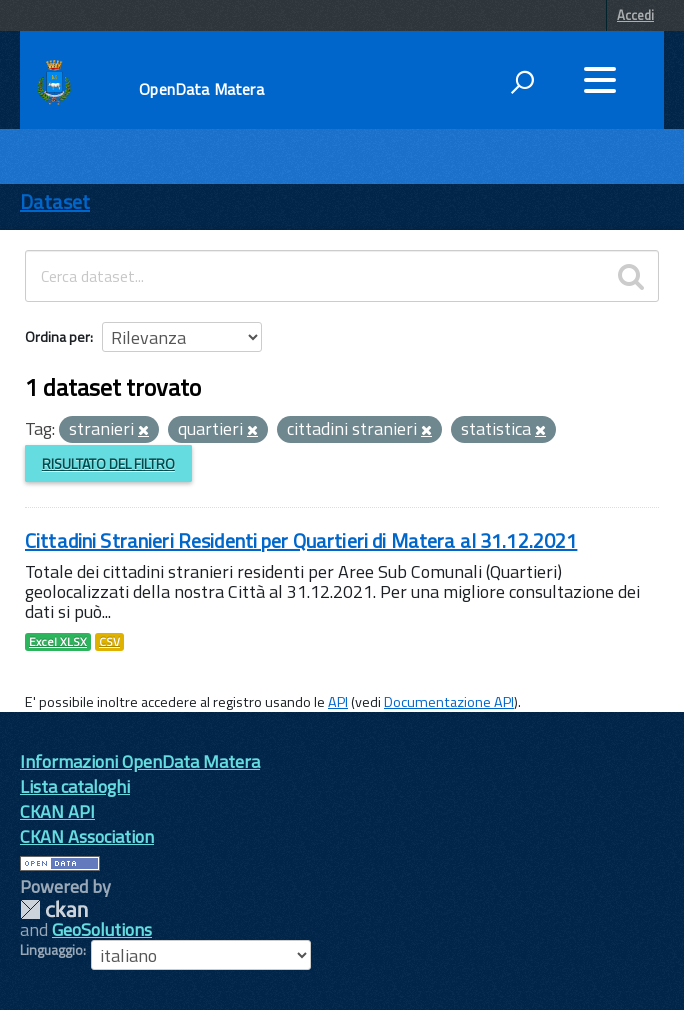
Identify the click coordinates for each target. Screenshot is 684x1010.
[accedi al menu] (600, 80)
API (338, 702)
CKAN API (57, 811)
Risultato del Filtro (108, 463)
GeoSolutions (102, 929)
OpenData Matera (201, 89)
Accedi (635, 15)
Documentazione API (449, 702)
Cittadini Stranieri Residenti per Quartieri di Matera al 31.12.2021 (301, 540)
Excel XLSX (58, 642)
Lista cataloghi (75, 786)
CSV (109, 642)
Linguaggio (51, 950)
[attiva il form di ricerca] (522, 82)
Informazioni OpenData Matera (140, 761)
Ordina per (57, 336)
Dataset (55, 201)
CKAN (54, 909)
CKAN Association (87, 836)
